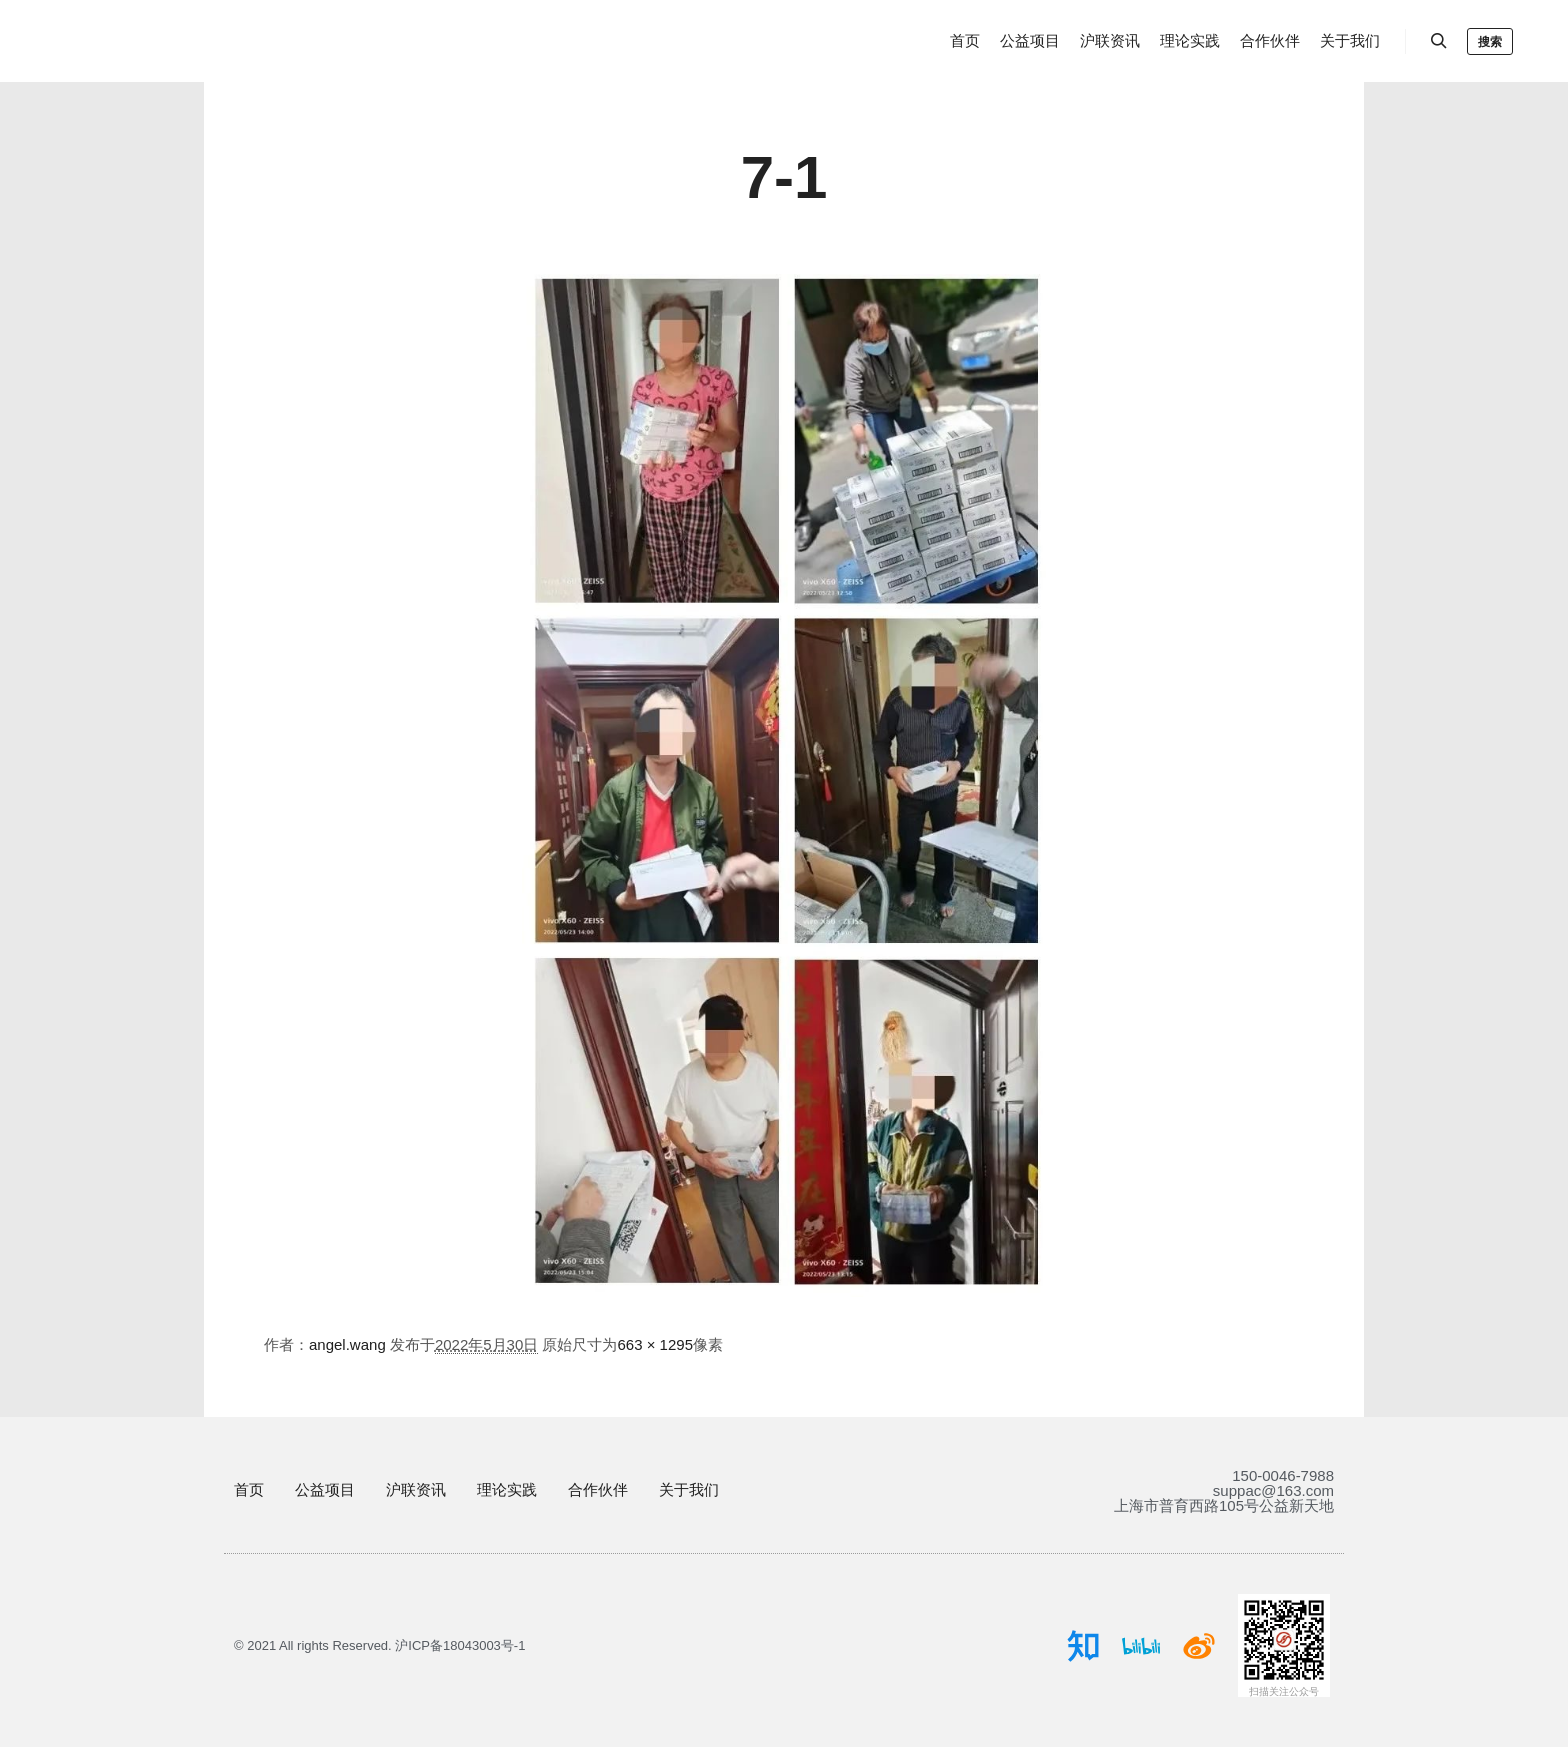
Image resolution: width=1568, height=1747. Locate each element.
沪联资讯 (416, 1489)
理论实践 (507, 1489)
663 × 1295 (655, 1344)
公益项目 (325, 1489)
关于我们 (689, 1489)
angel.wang (347, 1344)
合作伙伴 (598, 1489)
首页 (249, 1489)
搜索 (1490, 42)
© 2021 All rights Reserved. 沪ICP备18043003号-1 (379, 1645)
